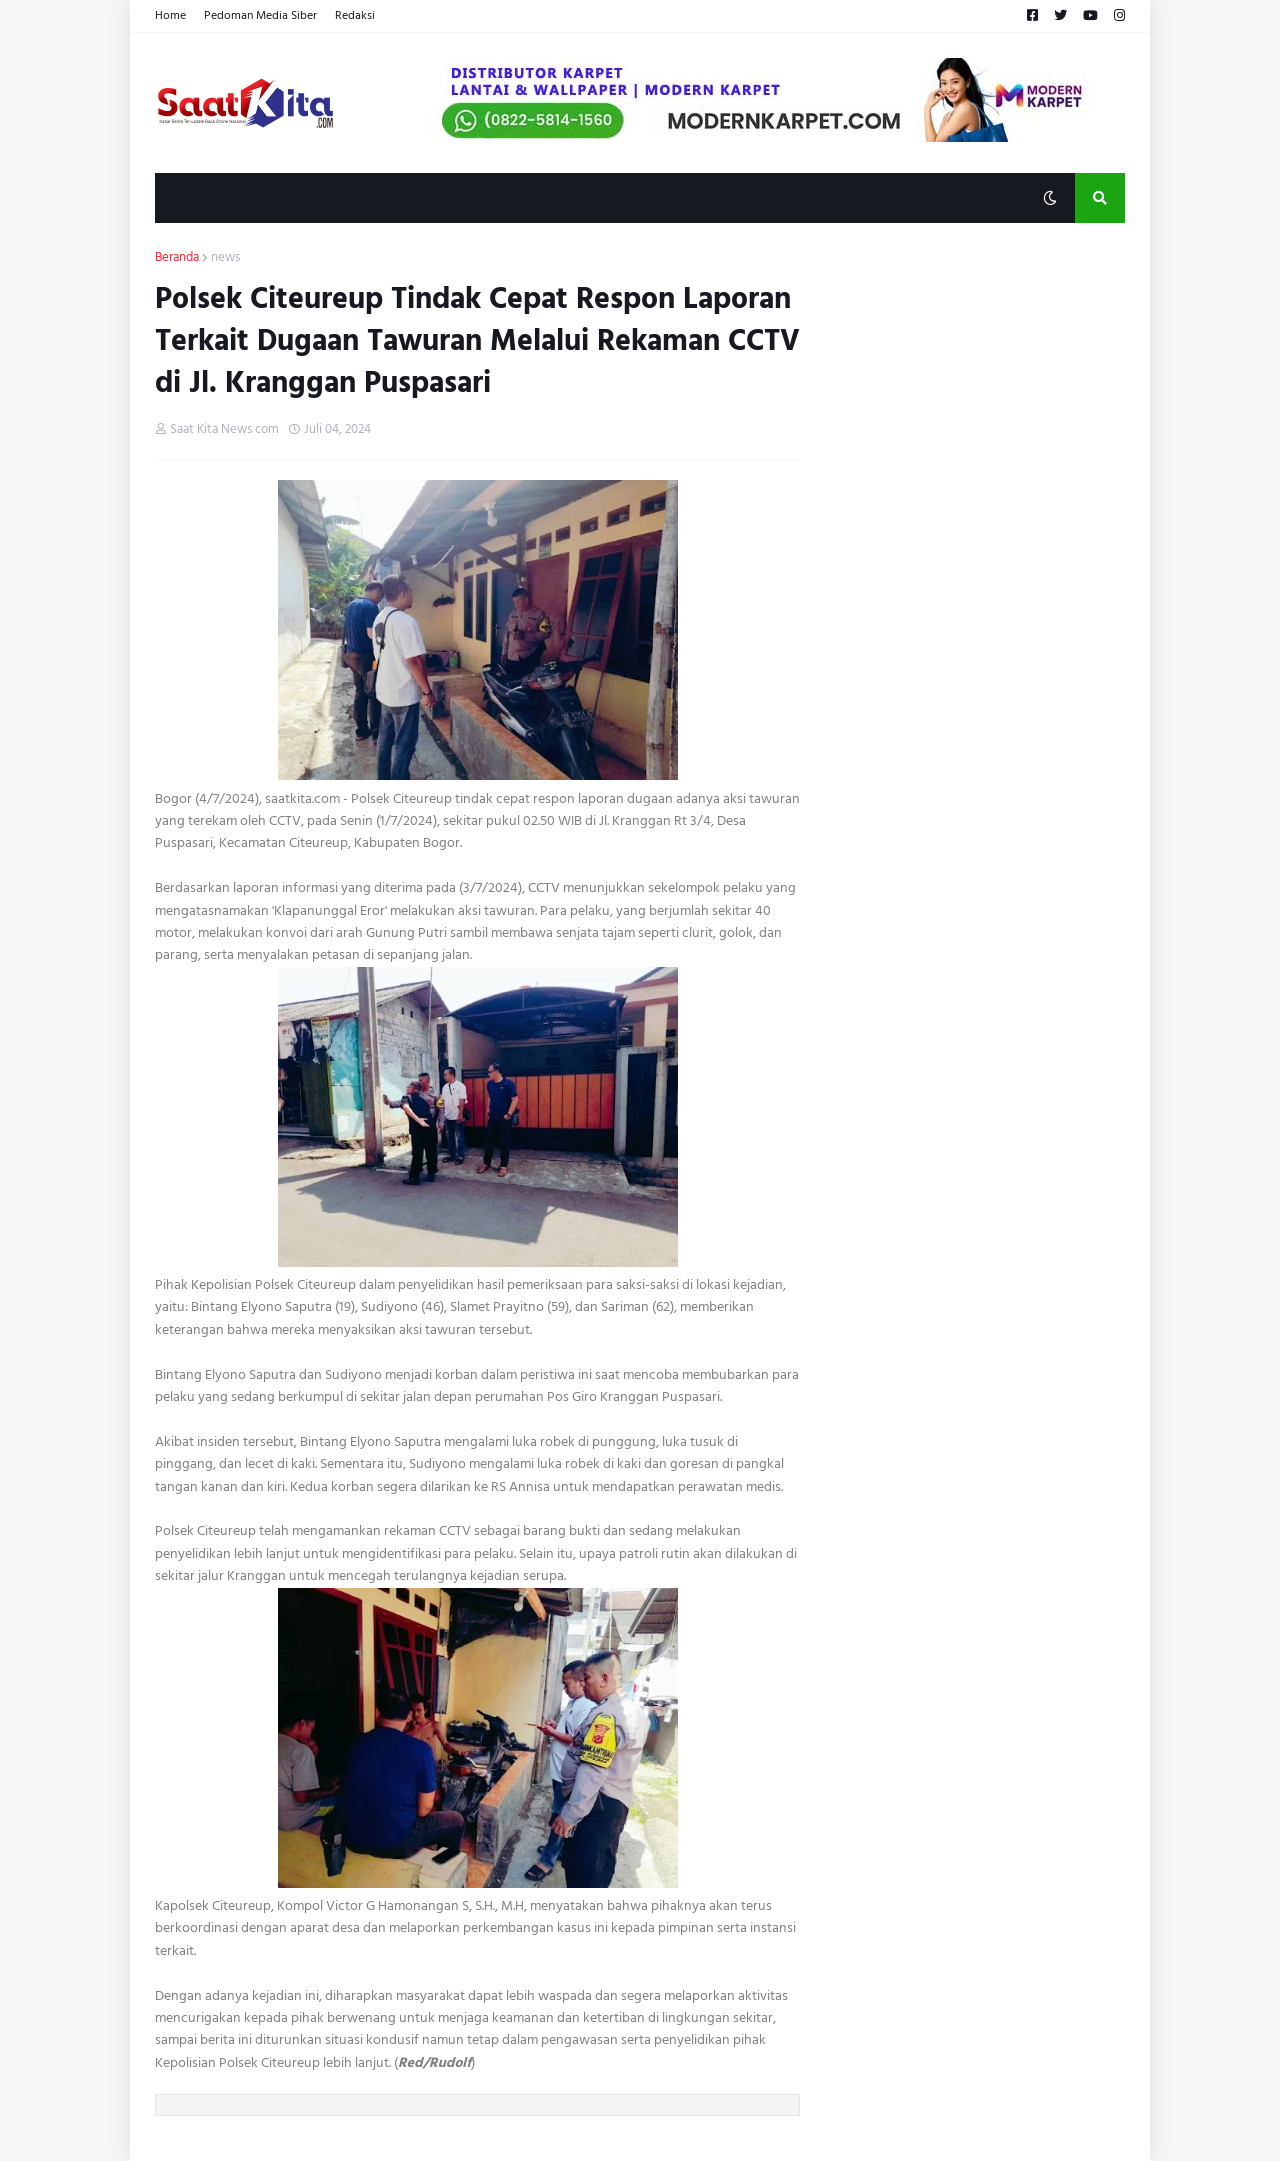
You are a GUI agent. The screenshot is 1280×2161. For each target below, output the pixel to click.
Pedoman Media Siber (260, 15)
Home (170, 15)
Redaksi (355, 15)
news (225, 258)
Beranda (177, 258)
